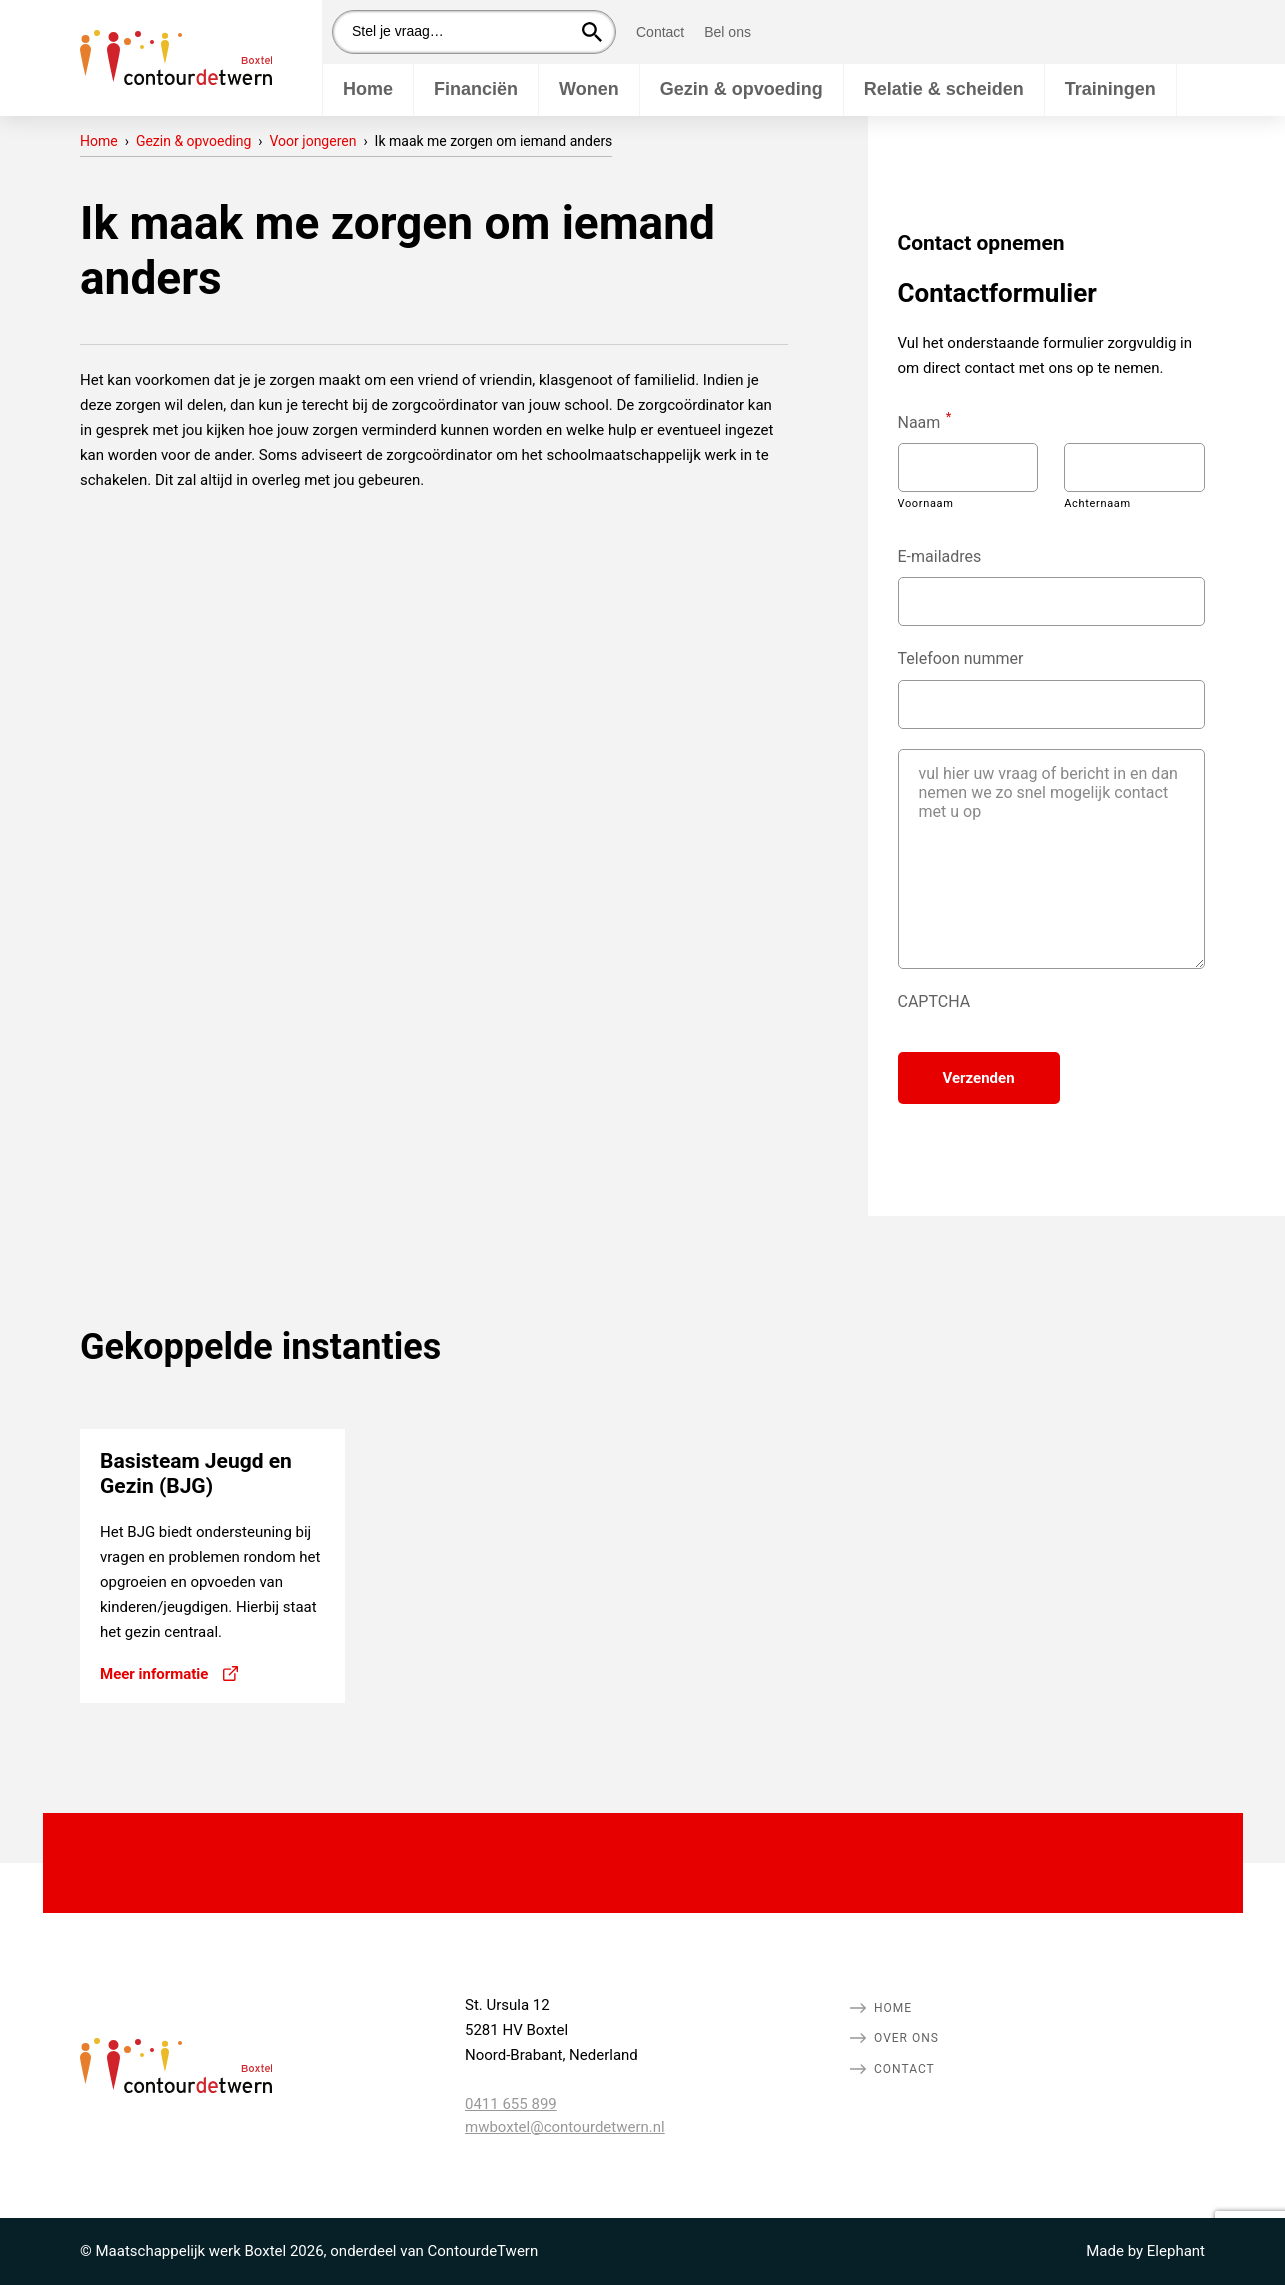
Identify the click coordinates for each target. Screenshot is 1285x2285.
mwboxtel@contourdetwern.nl (565, 2127)
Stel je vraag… (398, 31)
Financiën (476, 89)
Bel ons (727, 32)
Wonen (589, 89)
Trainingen (1110, 89)
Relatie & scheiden (944, 89)
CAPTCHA (934, 1001)
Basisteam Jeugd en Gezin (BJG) (196, 1473)
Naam (925, 420)
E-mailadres (940, 556)
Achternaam (1097, 503)
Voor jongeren (313, 141)
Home (368, 89)
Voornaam (926, 503)
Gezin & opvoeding (741, 89)
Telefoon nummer (961, 658)
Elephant (1176, 2251)
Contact (660, 32)
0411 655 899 (511, 2104)
